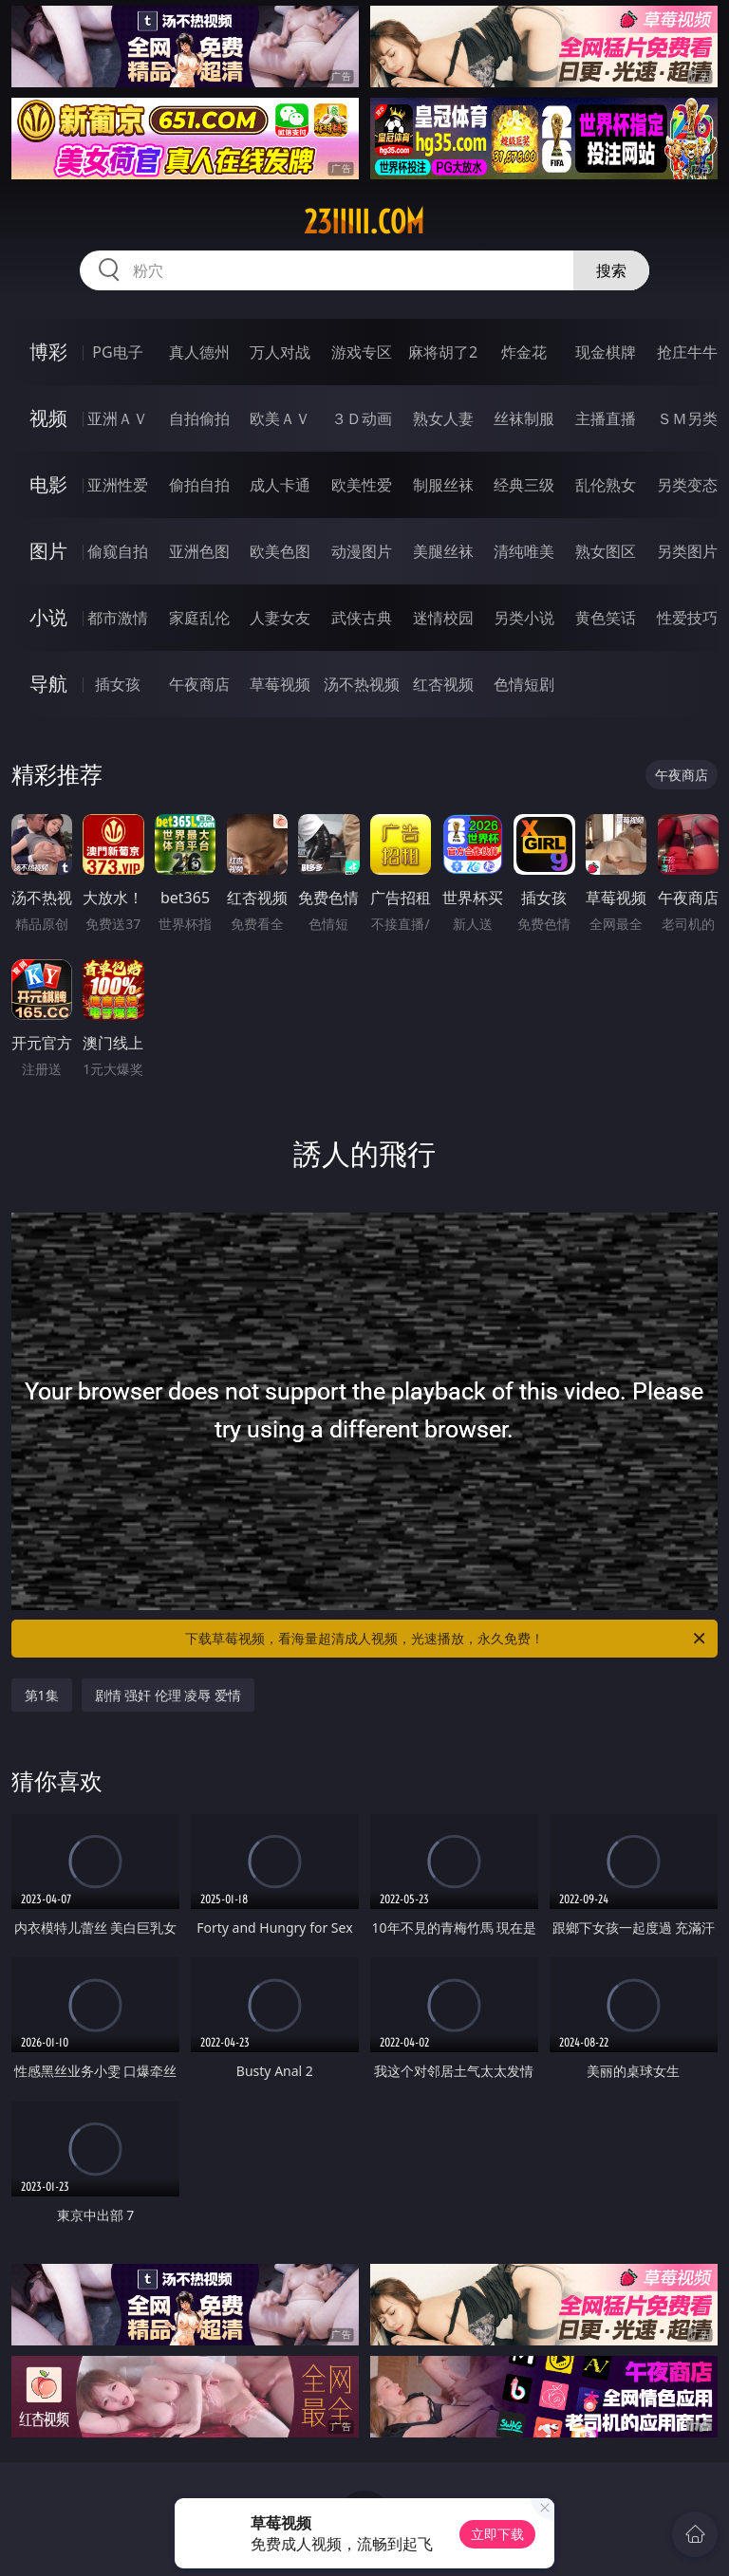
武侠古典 (361, 617)
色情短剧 (524, 684)
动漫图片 (361, 551)
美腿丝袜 (443, 551)
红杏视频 (443, 684)
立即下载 (497, 2534)
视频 (48, 418)
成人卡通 (280, 484)
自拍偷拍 (199, 418)
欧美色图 (280, 551)
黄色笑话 (605, 617)
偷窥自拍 (117, 551)
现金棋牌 (605, 352)
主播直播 (605, 418)
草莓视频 (280, 684)
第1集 (42, 1695)
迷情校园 (443, 617)
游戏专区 (361, 352)
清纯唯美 (524, 551)
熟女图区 (605, 551)
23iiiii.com (364, 222)
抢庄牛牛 (687, 352)
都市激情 (117, 617)
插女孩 (117, 684)
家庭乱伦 (199, 617)
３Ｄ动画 (361, 418)
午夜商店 (199, 684)
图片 (48, 551)
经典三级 (524, 484)
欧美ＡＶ (280, 418)
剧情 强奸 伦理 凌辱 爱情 (168, 1695)
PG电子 (117, 352)
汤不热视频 (362, 684)
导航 (48, 683)
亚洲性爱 (117, 484)
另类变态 (687, 484)
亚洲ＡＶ (117, 418)
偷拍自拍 (199, 484)
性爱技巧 (687, 617)
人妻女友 (280, 617)
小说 (48, 617)
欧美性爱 (361, 484)
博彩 (48, 351)
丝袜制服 (524, 418)
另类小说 (524, 617)
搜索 (611, 270)
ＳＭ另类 (687, 418)
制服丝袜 (443, 484)
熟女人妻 (443, 418)
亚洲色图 (199, 551)
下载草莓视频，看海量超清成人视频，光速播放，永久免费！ (446, 1638)
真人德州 (199, 352)
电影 (48, 484)
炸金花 (524, 352)
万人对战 (280, 352)
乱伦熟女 (605, 484)
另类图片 (687, 551)
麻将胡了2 (442, 352)
